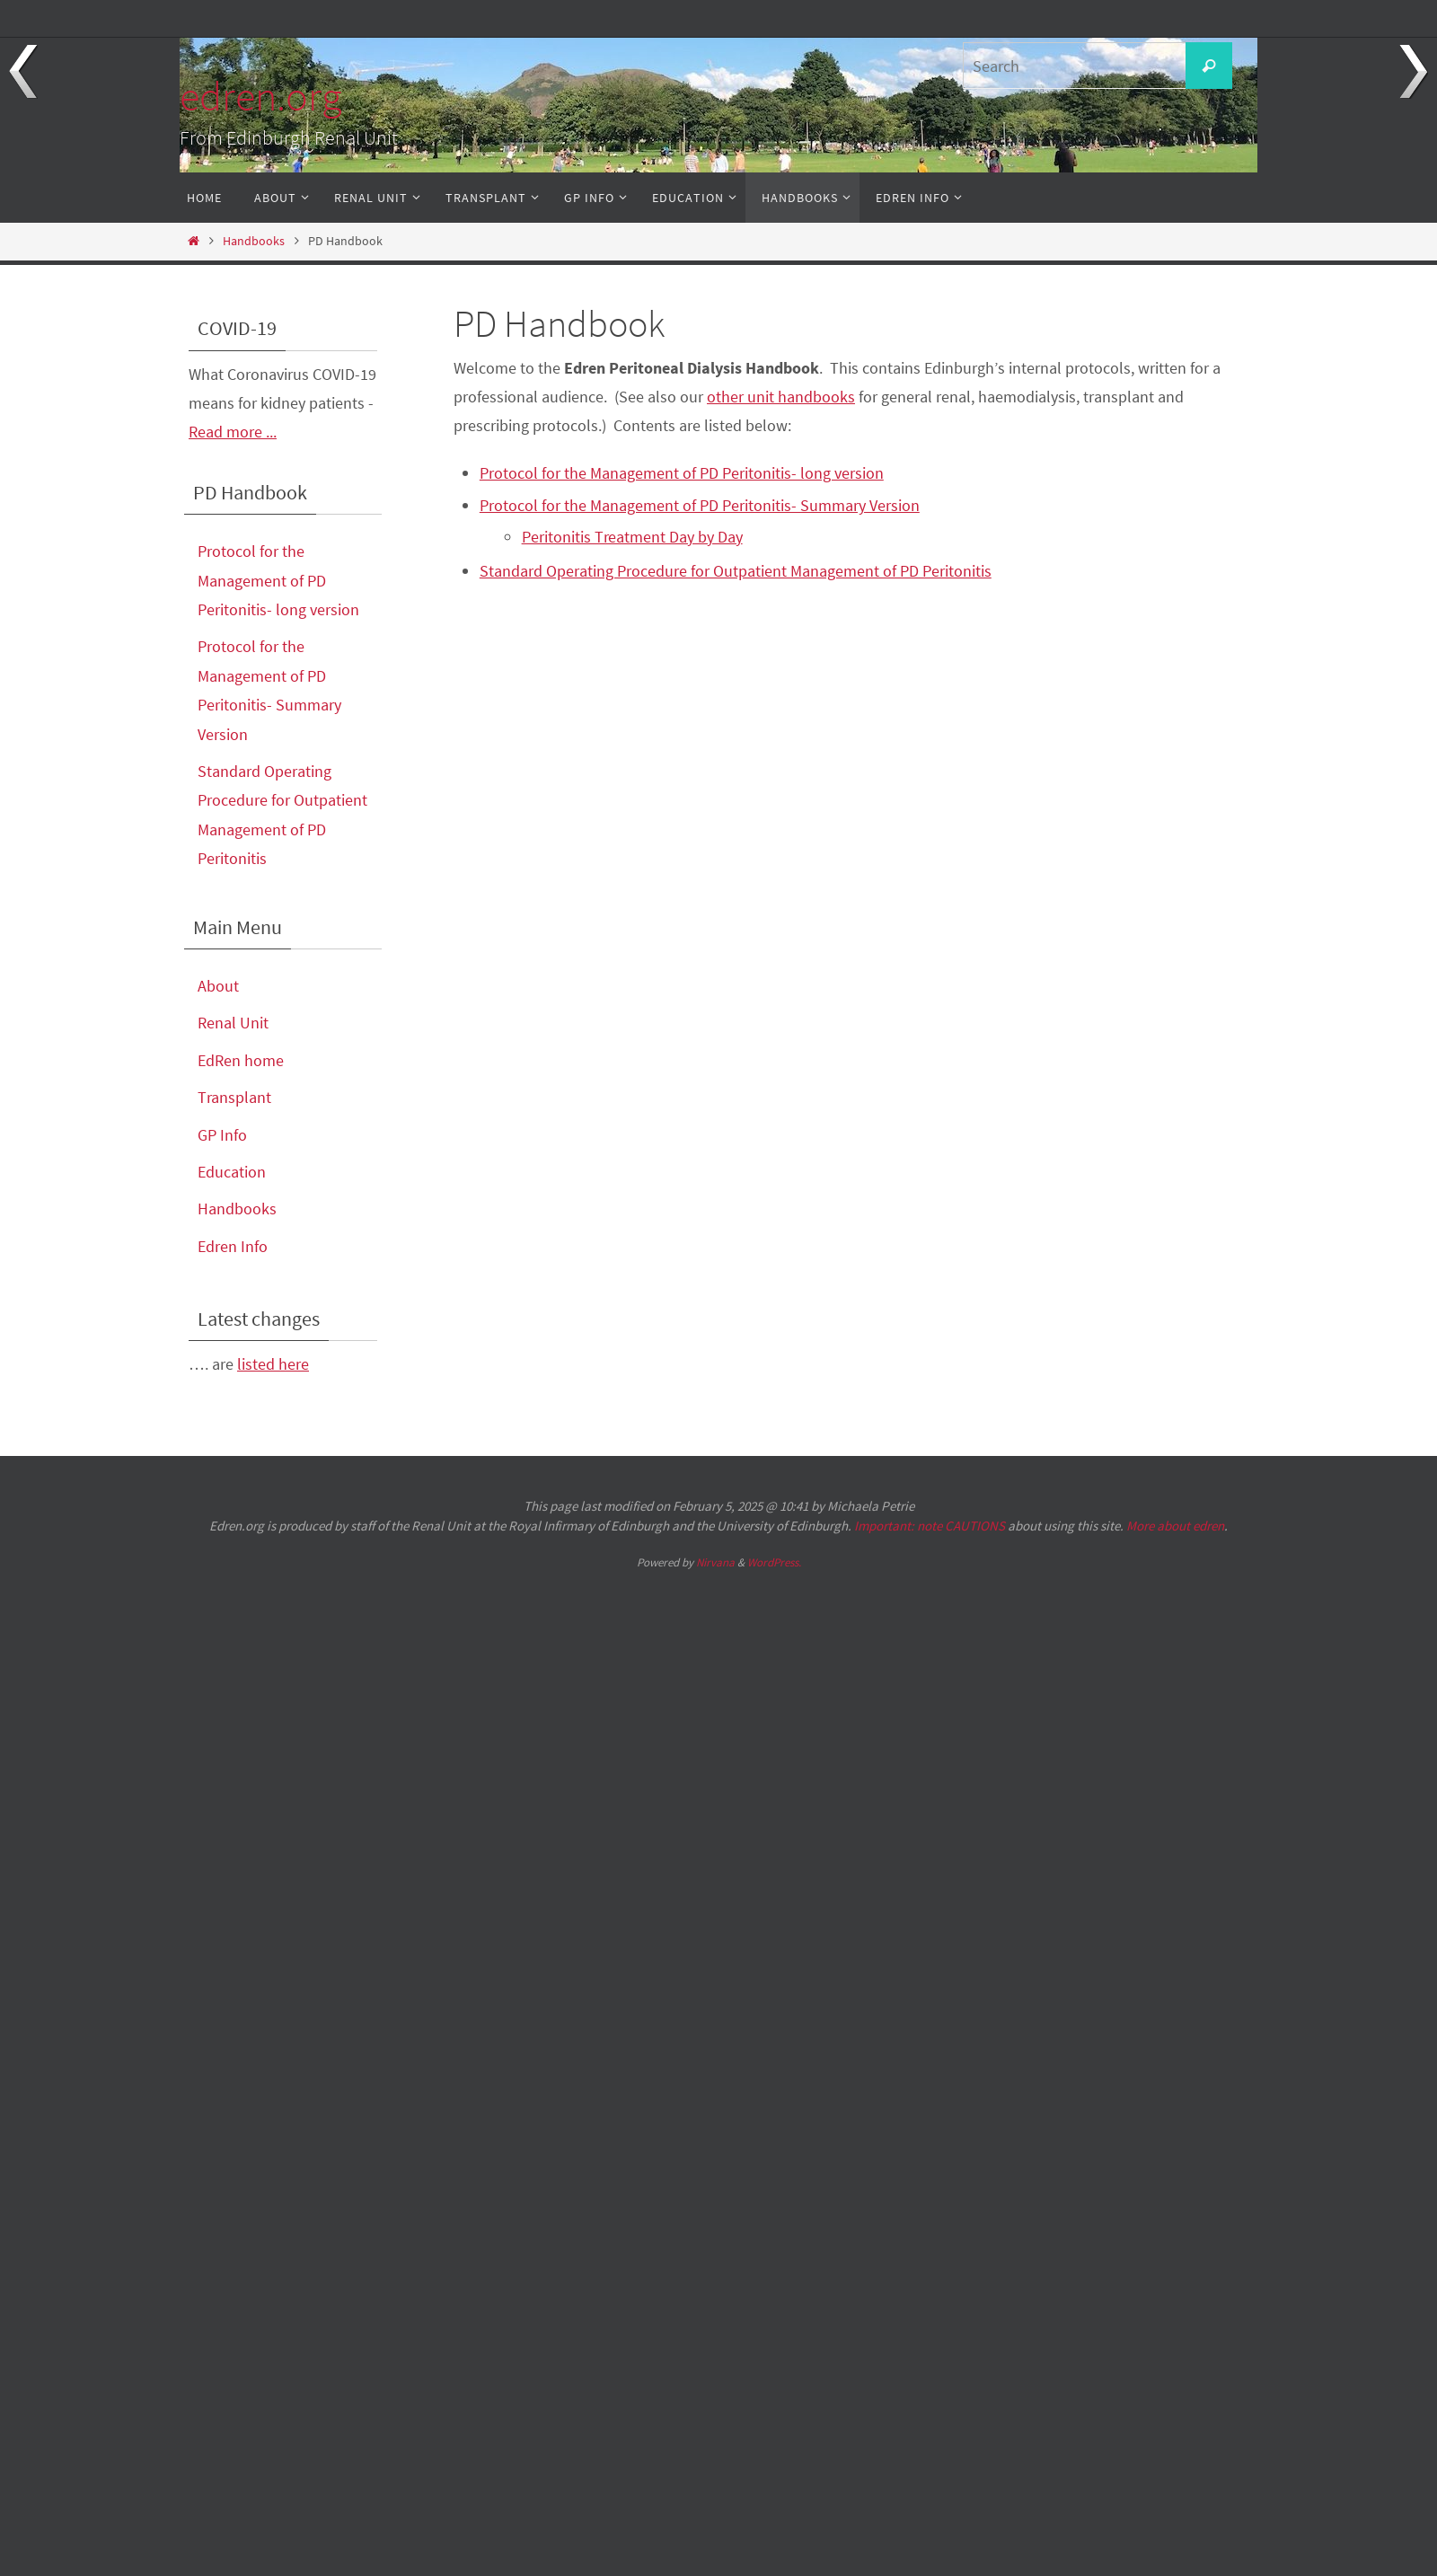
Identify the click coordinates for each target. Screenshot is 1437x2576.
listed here (273, 1364)
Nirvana (715, 1562)
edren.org (260, 96)
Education (232, 1171)
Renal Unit (233, 1022)
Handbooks (254, 241)
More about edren (1175, 1525)
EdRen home (241, 1060)
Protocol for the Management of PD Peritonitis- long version (682, 473)
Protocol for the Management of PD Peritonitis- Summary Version (700, 505)
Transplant (234, 1097)
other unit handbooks (781, 396)
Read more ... (233, 431)
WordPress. (774, 1562)
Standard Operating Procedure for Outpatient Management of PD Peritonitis (736, 570)
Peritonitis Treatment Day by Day (632, 536)
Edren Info (233, 1246)
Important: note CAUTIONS (929, 1525)
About (218, 985)
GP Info (222, 1135)
